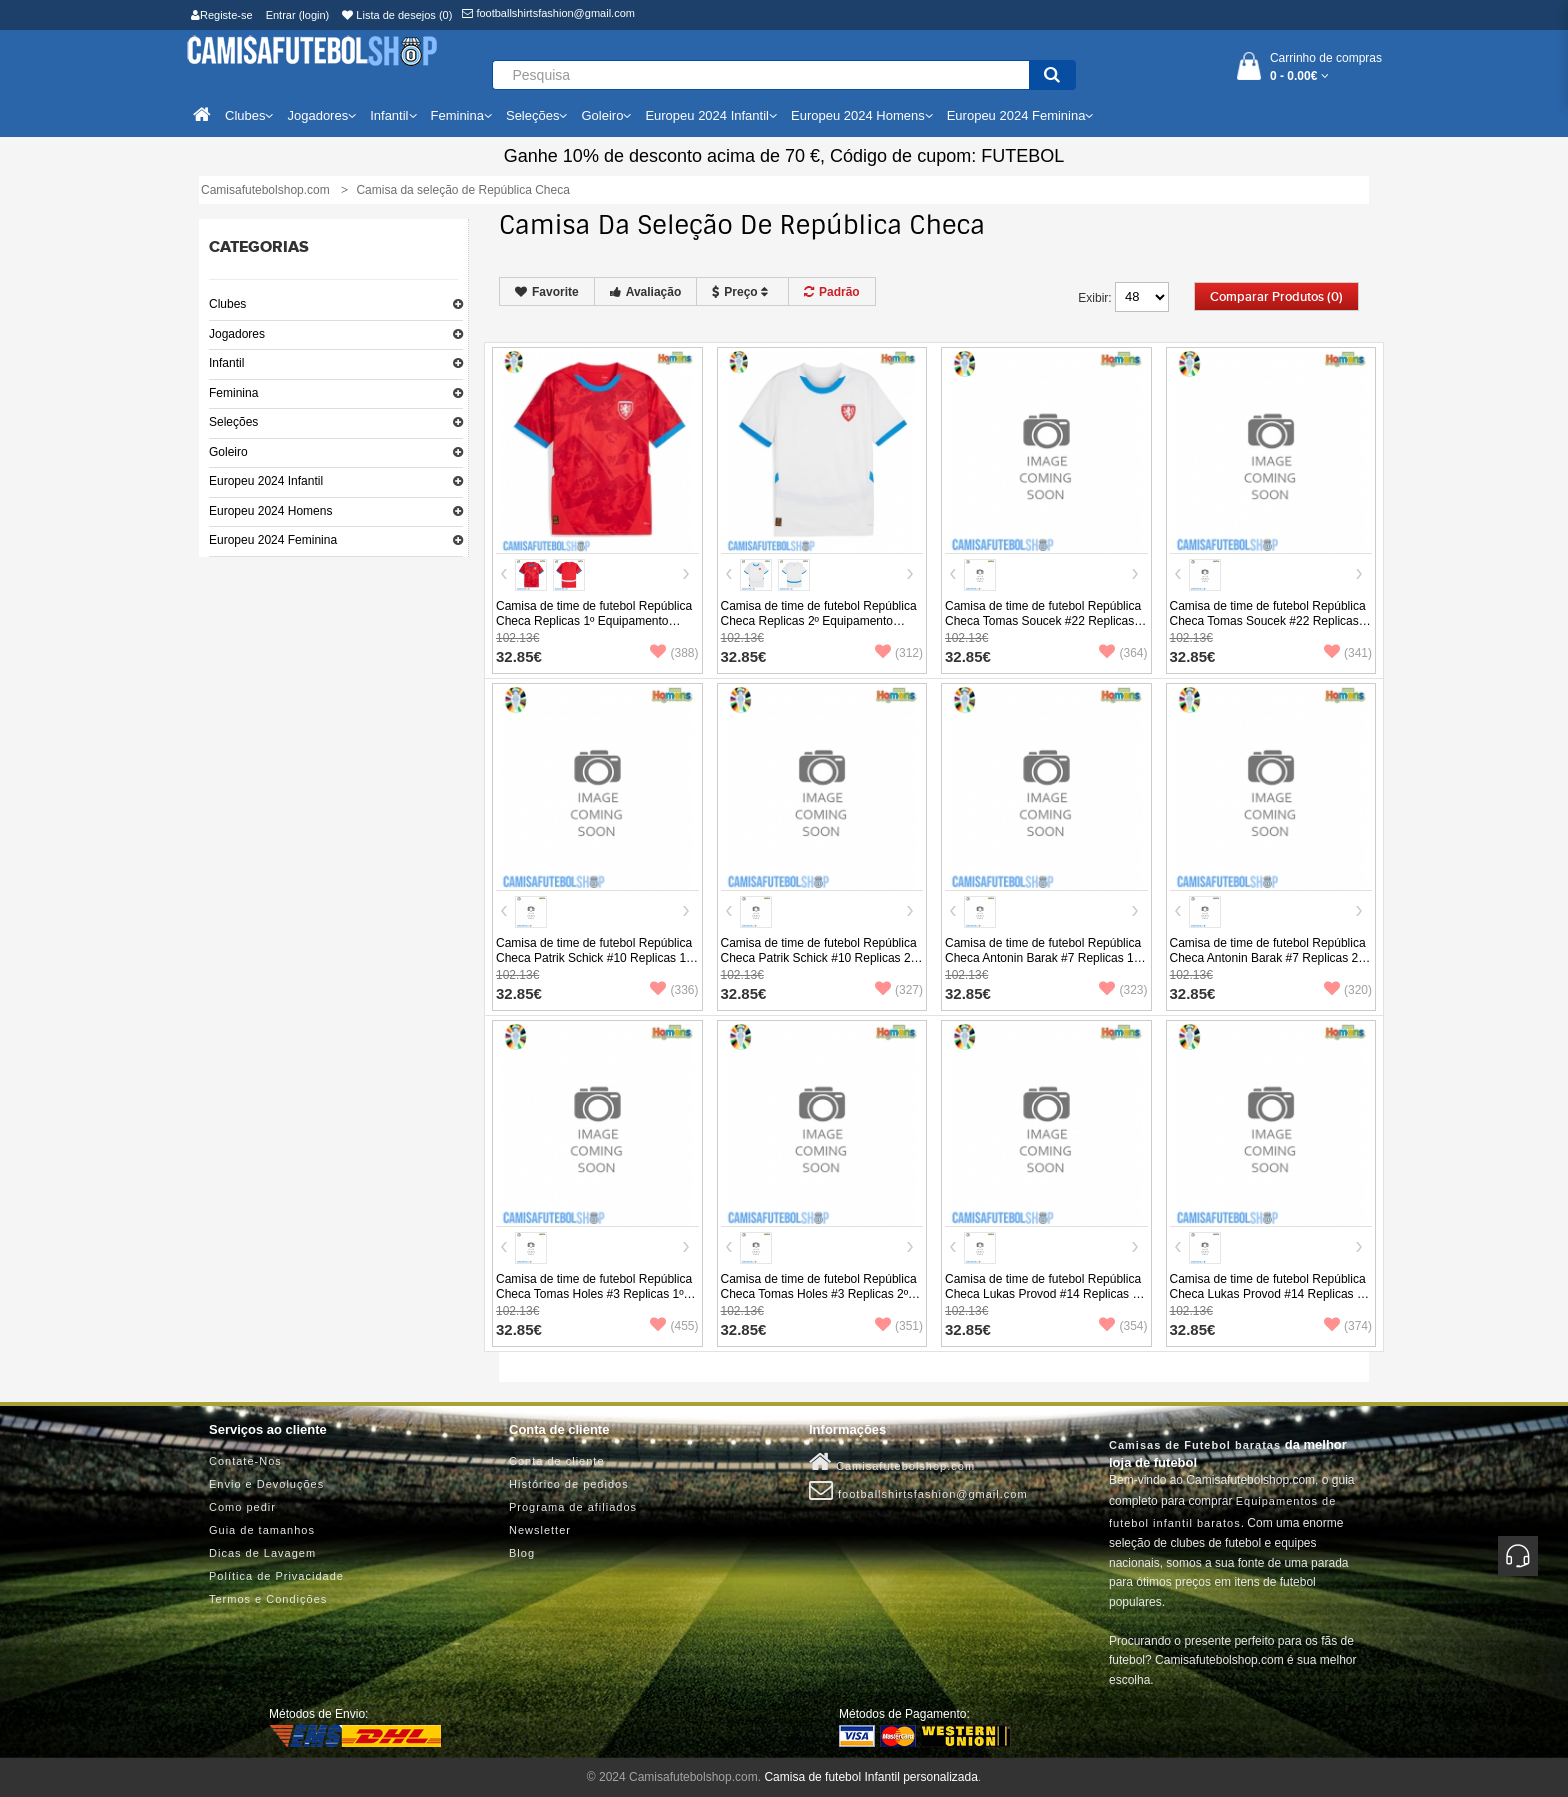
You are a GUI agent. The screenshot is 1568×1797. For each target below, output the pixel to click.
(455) (674, 1326)
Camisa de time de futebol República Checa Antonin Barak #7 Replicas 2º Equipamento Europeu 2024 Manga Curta (1268, 965)
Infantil (226, 363)
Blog (522, 1553)
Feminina (233, 393)
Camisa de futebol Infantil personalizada (870, 1777)
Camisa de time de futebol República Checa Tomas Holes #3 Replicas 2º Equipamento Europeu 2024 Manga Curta (819, 1301)
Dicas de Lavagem (262, 1553)
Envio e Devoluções (266, 1484)
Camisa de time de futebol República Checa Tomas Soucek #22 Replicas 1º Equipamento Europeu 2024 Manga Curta (1043, 628)
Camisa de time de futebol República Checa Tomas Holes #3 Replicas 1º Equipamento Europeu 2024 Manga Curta (594, 1301)
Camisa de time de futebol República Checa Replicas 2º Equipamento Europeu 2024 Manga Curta (819, 621)
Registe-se (222, 15)
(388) (674, 653)
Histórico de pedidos (569, 1484)
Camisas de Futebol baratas (1195, 1445)
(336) (674, 990)
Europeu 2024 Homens (270, 511)
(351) (899, 1326)
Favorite (547, 292)
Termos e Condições (268, 1599)
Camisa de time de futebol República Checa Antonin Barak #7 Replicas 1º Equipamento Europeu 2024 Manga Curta (1043, 965)
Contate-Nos (245, 1461)
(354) (1123, 1326)
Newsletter (540, 1530)
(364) (1123, 653)
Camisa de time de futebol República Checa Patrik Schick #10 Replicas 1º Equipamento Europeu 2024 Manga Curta (594, 965)
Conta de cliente (557, 1461)
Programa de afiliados (573, 1507)
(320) (1348, 990)
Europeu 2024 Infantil (266, 481)
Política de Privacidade (276, 1576)
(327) (899, 990)
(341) (1348, 653)
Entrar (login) (298, 15)
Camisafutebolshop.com (892, 1462)
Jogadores (237, 334)
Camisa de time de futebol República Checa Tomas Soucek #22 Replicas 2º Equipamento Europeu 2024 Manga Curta (1268, 628)
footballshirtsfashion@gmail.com (548, 13)
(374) (1348, 1326)
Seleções (233, 422)
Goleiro (228, 452)
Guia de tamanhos (262, 1530)
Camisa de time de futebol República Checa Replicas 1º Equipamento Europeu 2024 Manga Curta (594, 621)
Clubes (227, 304)
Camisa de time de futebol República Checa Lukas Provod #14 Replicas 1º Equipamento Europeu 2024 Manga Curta (1044, 1301)
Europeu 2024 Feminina (273, 540)
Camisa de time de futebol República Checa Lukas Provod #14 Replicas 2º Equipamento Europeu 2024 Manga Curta (1269, 1301)
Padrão (832, 292)
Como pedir (242, 1507)
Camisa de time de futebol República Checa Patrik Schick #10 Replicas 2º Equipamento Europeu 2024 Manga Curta (819, 965)
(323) (1123, 990)
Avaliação (646, 292)
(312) (899, 653)
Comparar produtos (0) (1276, 297)
